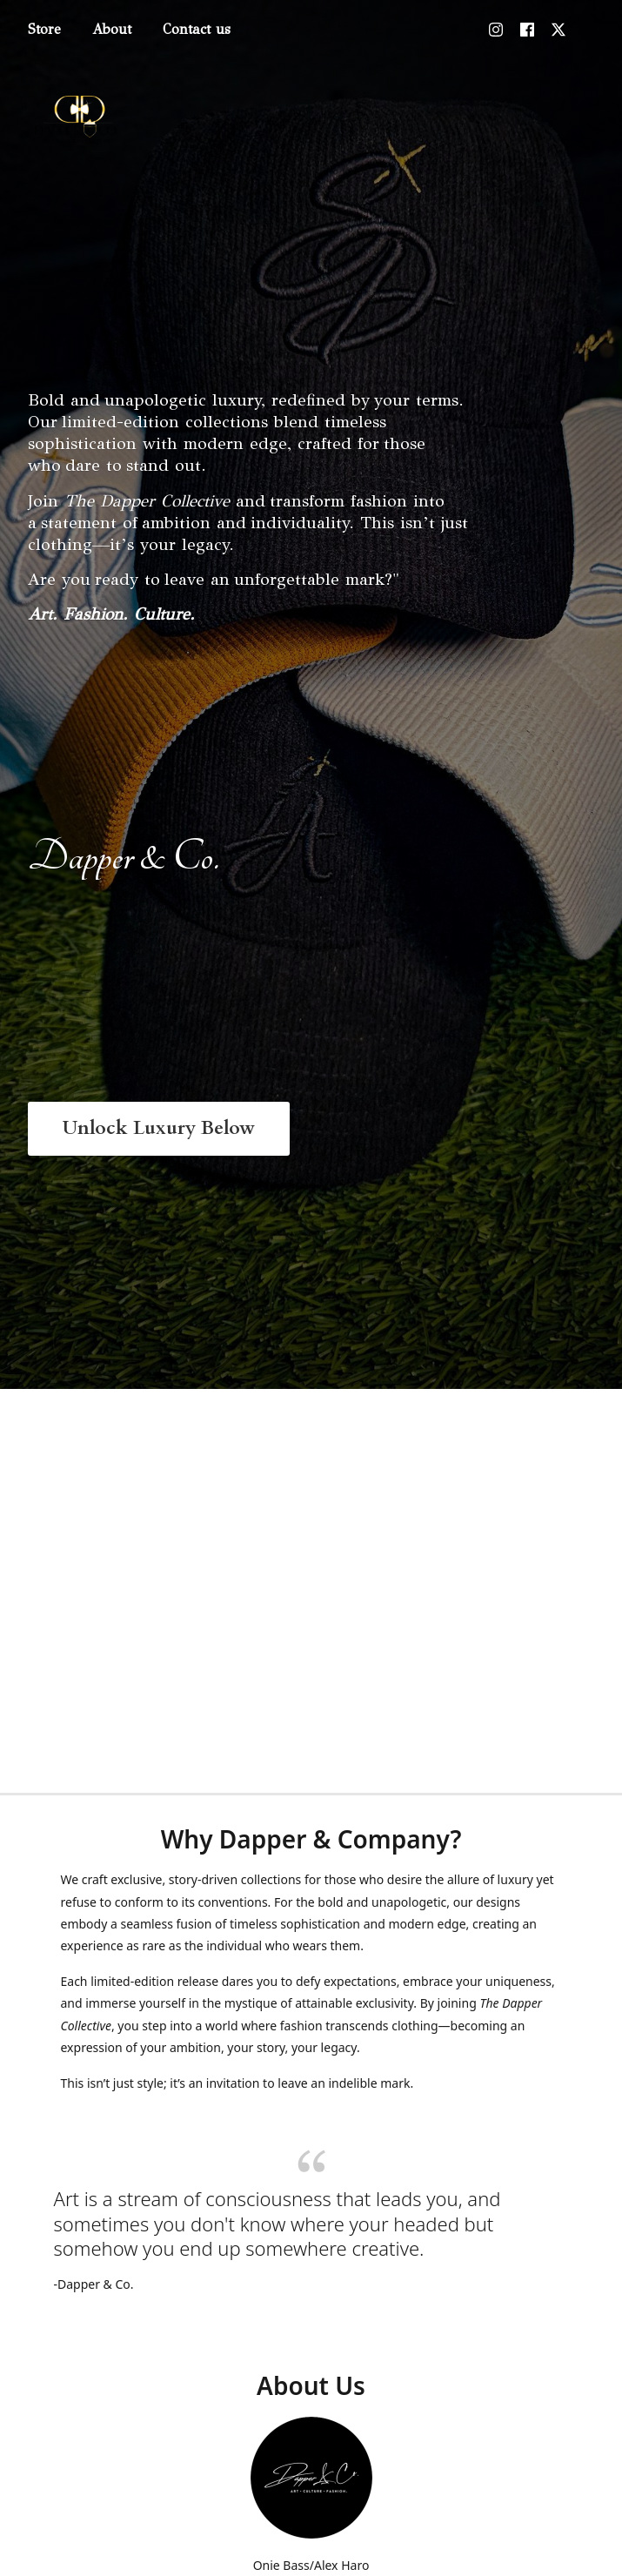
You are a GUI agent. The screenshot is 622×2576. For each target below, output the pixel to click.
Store (44, 29)
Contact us (197, 29)
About (111, 29)
